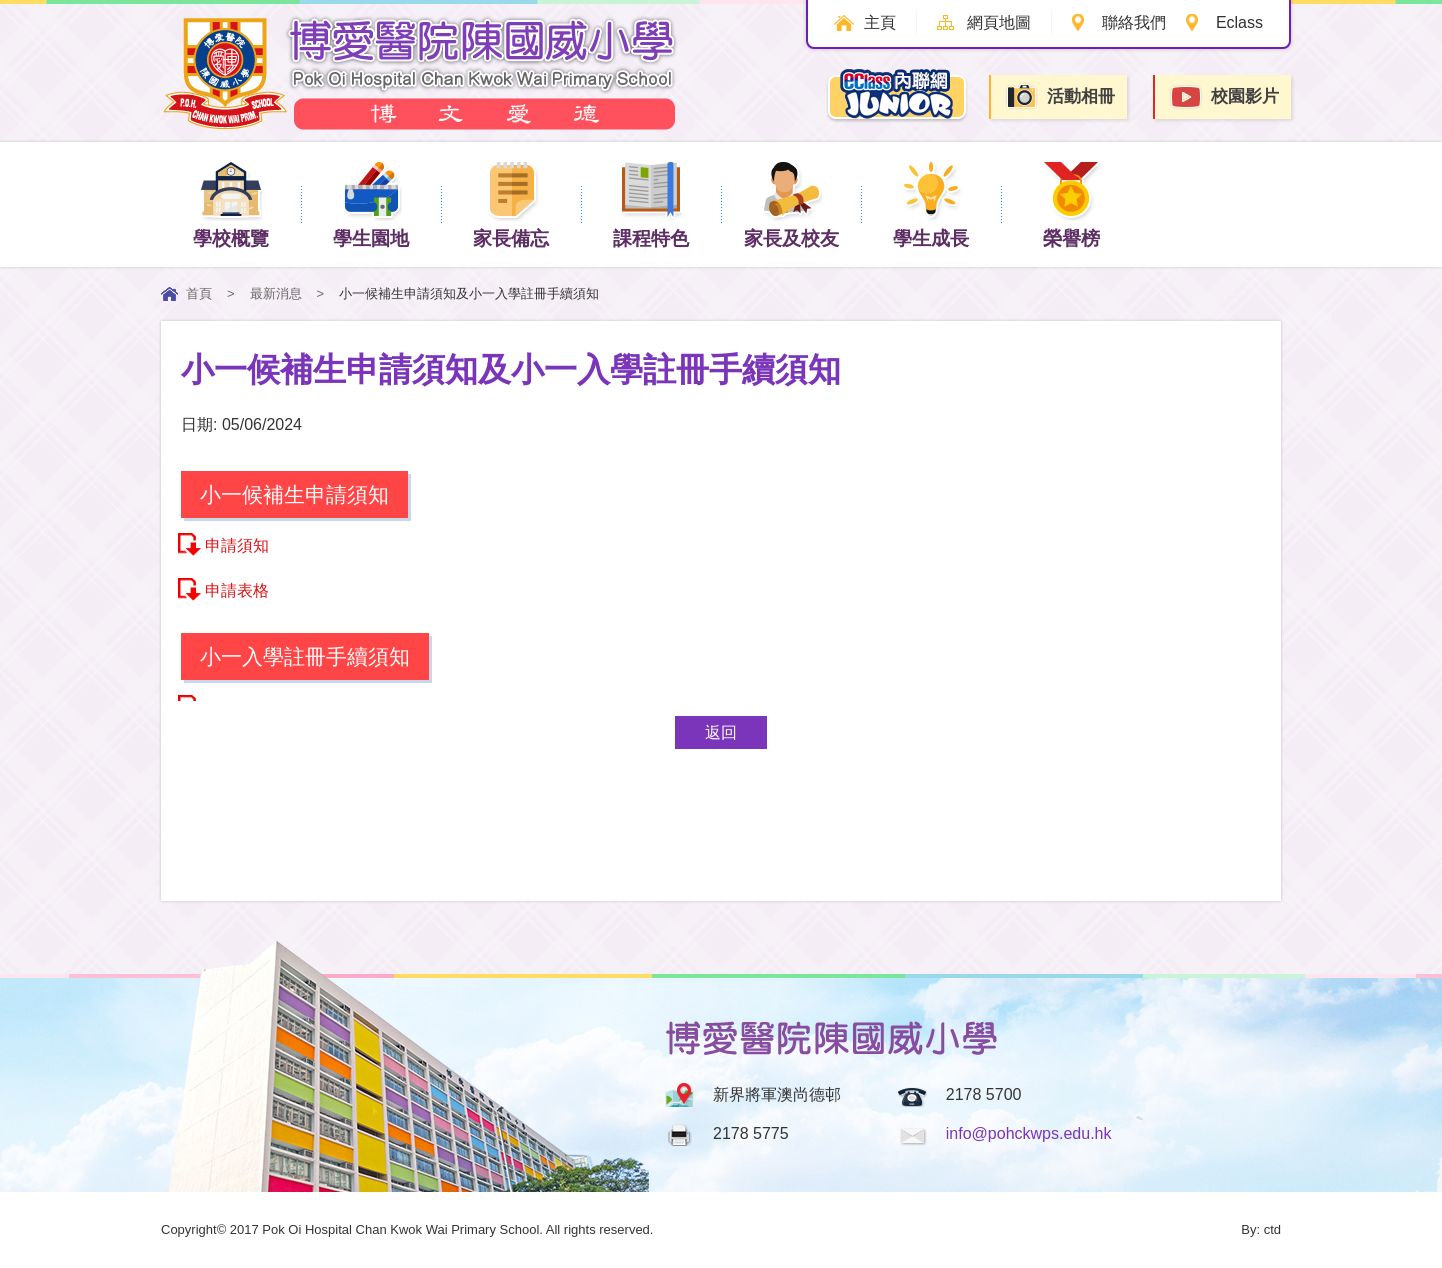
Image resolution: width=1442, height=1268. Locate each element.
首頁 (199, 293)
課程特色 (651, 203)
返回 (721, 732)
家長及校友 (791, 203)
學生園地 (371, 203)
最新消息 (276, 293)
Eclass (1239, 22)
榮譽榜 (1071, 203)
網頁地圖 (999, 22)
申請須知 (237, 545)
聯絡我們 (1134, 22)
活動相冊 (1060, 96)
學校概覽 (231, 203)
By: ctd (1261, 1229)
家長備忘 (511, 203)
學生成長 (931, 203)
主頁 (880, 22)
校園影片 (1224, 97)
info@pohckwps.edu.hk (1029, 1133)
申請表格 (237, 590)
